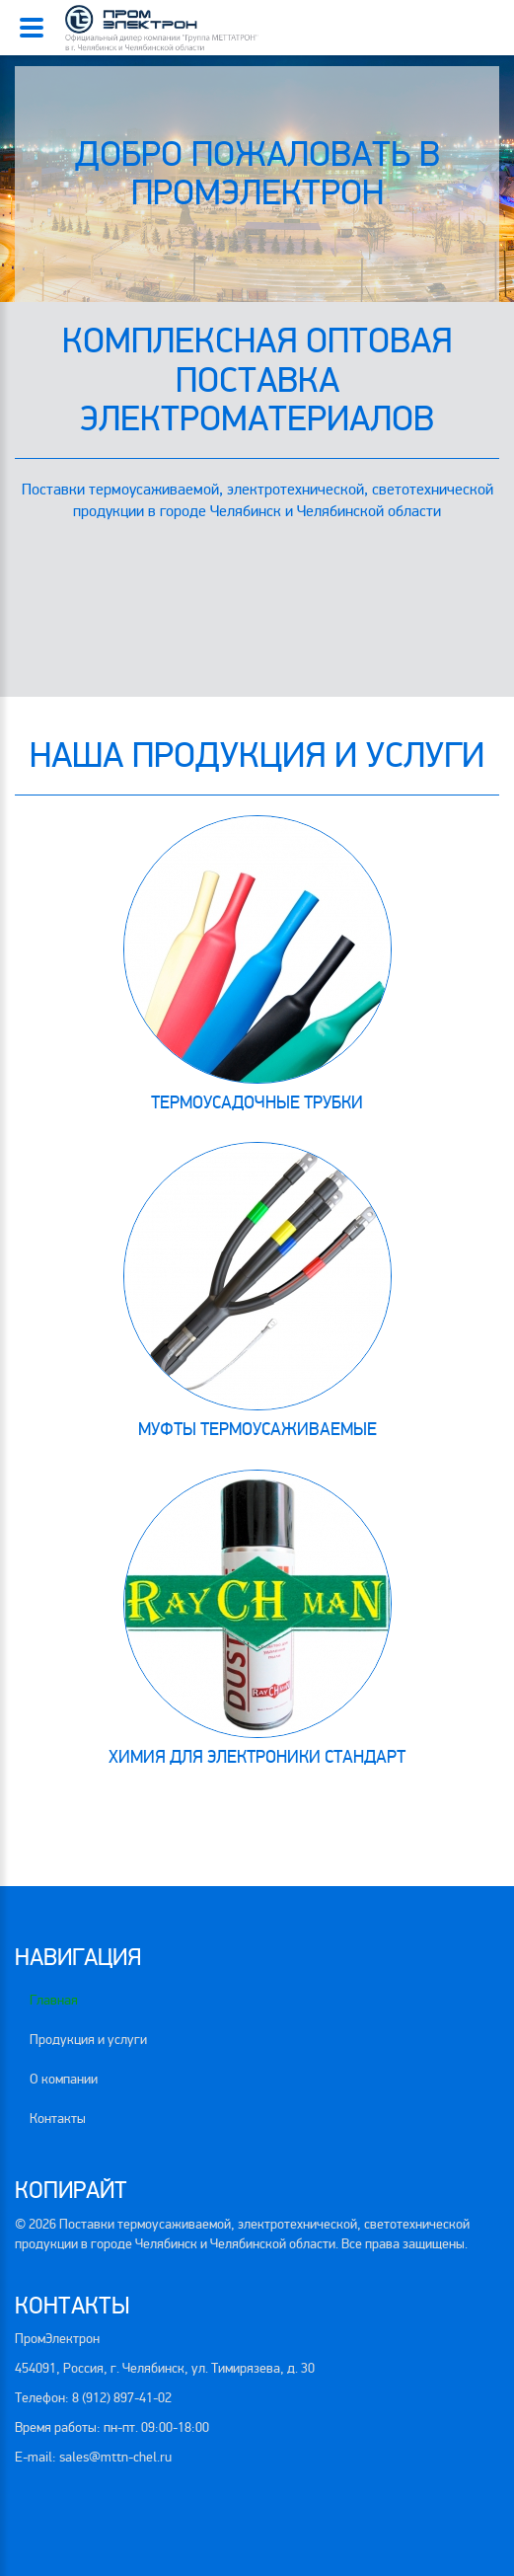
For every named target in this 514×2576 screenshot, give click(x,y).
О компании (64, 2079)
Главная (54, 2000)
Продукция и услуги (88, 2039)
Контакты (58, 2118)
